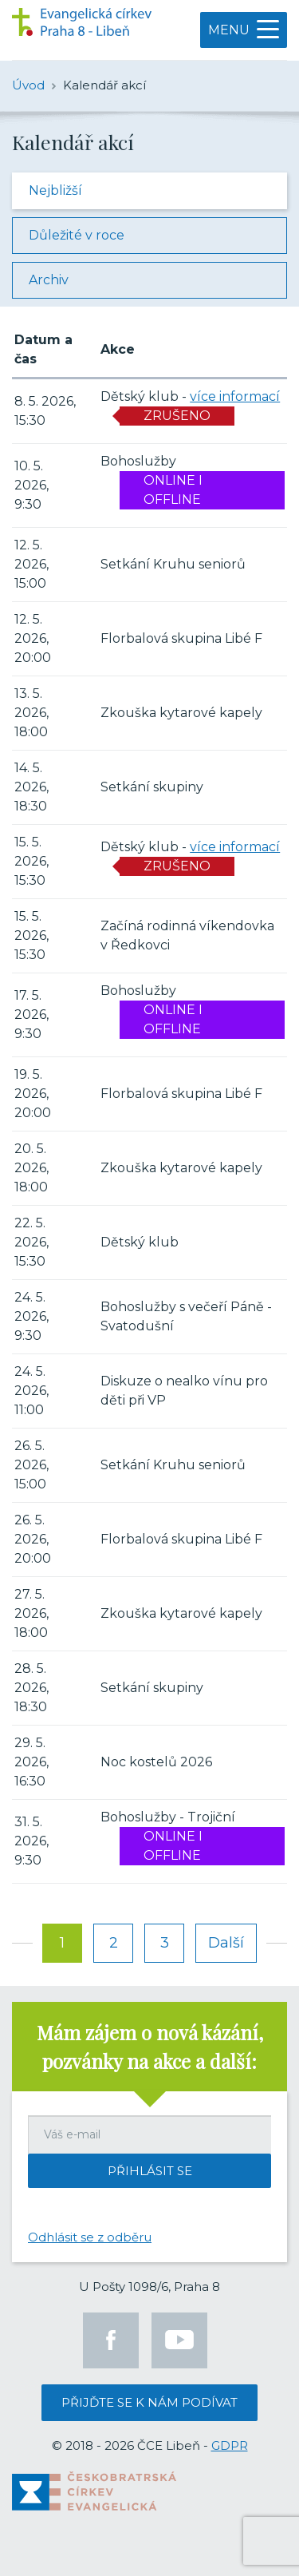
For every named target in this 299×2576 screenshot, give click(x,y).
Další (226, 1943)
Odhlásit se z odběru (89, 2237)
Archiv (49, 279)
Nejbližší (55, 190)
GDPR (229, 2445)
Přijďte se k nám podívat (149, 2402)
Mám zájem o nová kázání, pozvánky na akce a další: (150, 2046)
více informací (235, 396)
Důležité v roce (76, 235)
